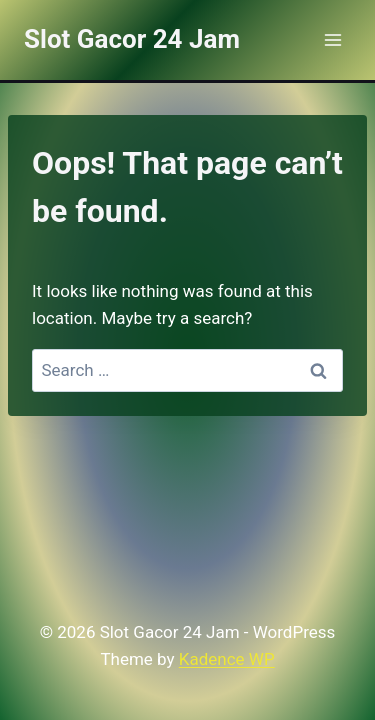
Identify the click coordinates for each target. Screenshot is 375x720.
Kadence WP (227, 659)
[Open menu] (332, 39)
